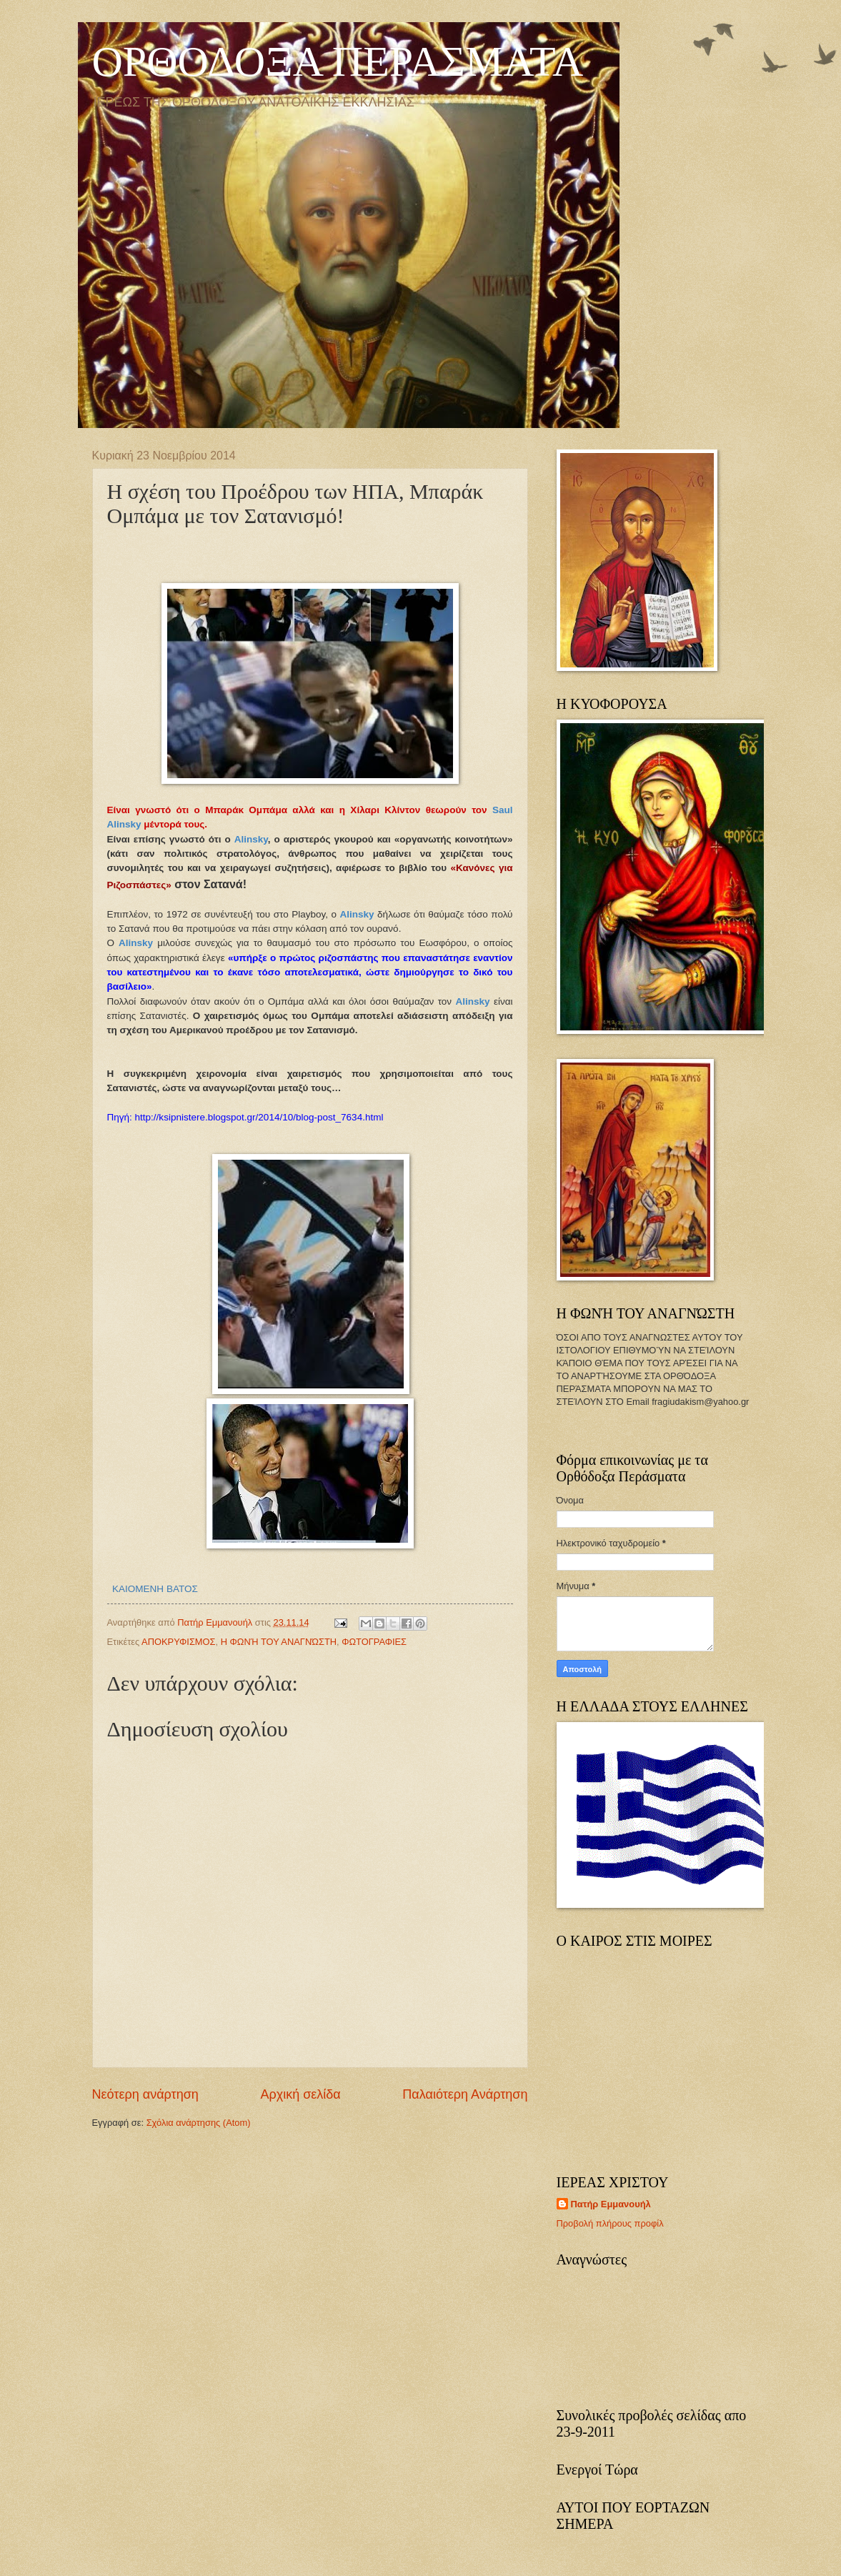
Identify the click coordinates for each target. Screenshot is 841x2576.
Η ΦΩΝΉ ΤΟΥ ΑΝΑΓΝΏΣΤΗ (279, 1641)
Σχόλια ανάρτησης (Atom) (198, 2122)
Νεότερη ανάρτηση (145, 2094)
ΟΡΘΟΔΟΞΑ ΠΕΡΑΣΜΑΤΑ (338, 61)
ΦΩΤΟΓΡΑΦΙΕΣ (374, 1641)
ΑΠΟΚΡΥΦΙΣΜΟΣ (178, 1641)
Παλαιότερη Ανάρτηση (464, 2094)
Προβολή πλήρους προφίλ (610, 2223)
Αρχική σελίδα (300, 2094)
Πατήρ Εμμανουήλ (611, 2204)
